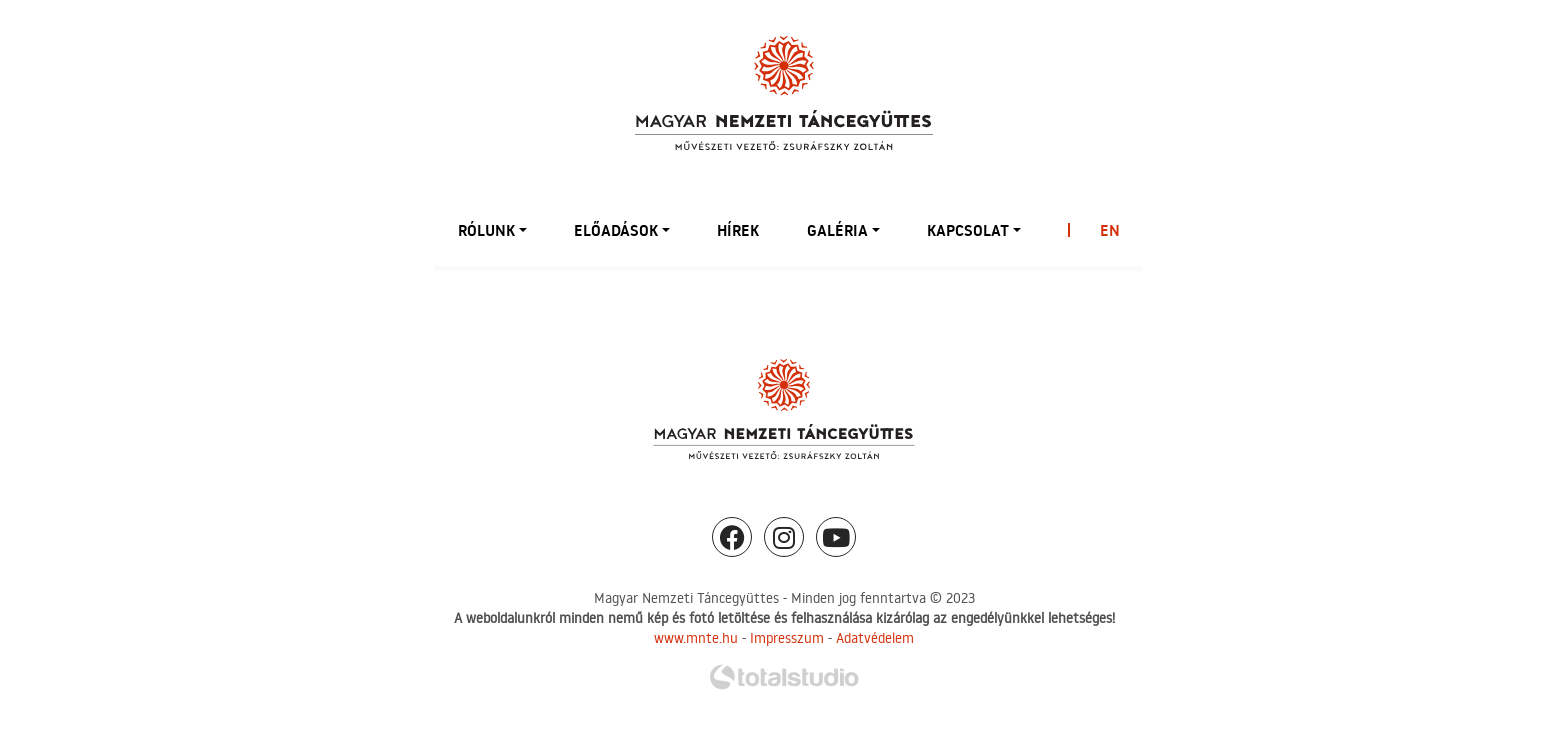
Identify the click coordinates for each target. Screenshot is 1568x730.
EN (1110, 230)
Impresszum (787, 638)
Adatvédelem (875, 638)
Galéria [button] (837, 230)
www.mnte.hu (696, 638)
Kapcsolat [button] (968, 230)
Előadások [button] (616, 230)
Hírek (738, 230)
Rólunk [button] (486, 230)
